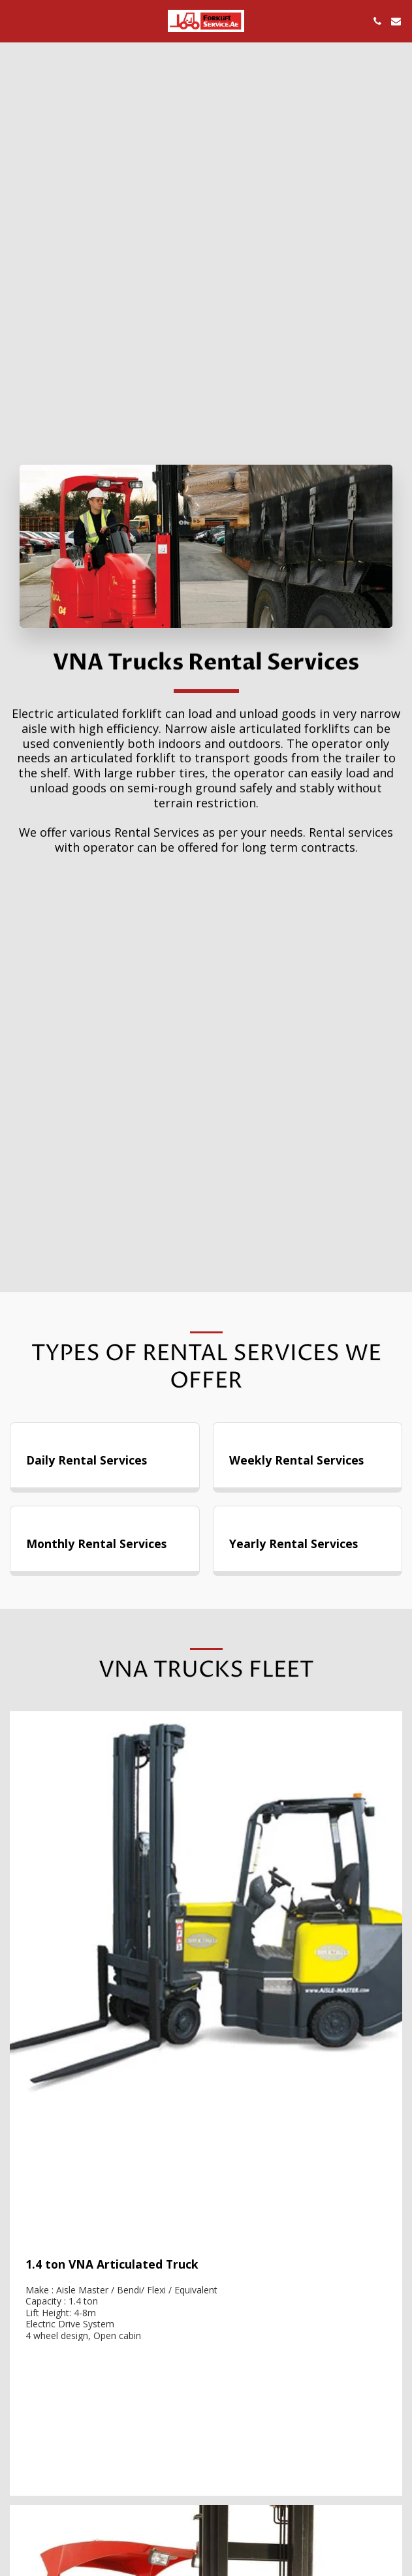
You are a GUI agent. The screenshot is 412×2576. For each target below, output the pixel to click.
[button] (14, 20)
